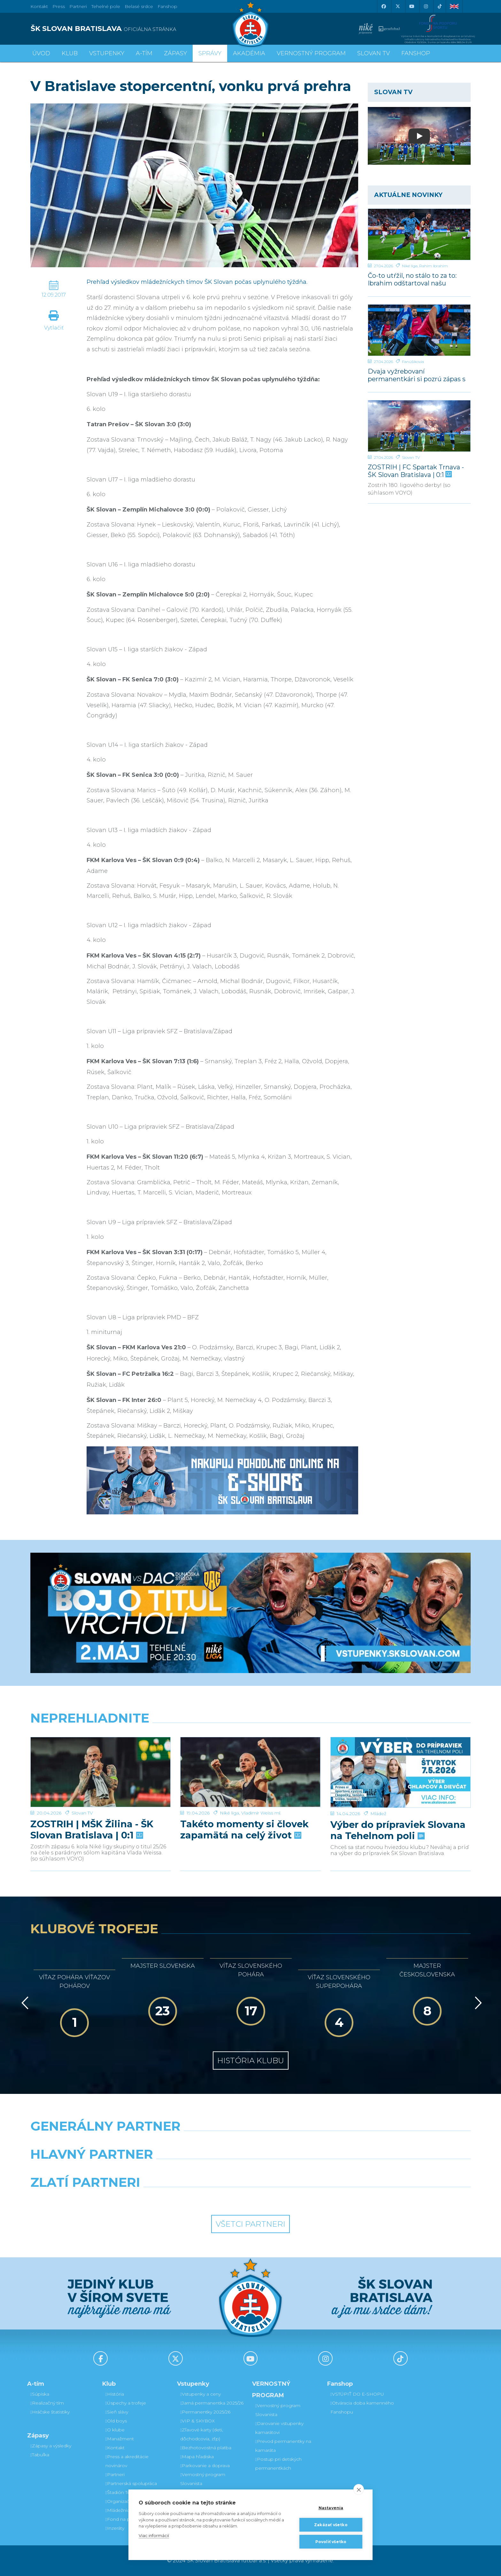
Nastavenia (331, 2507)
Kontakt (115, 2448)
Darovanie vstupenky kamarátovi (279, 2428)
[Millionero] (306, 2170)
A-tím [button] (144, 53)
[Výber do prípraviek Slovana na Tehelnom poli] (400, 1761)
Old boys (116, 2421)
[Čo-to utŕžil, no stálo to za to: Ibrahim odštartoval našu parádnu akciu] (419, 234)
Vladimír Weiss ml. (261, 1791)
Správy (209, 53)
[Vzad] (23, 2003)
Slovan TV (411, 457)
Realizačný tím (47, 2403)
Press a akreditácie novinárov (127, 2461)
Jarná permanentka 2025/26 (211, 2403)
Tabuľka (39, 2455)
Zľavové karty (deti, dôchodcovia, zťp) (201, 2434)
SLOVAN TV (373, 53)
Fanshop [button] (415, 53)
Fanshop (167, 6)
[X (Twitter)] (397, 6)
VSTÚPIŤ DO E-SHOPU (357, 2394)
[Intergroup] (194, 2198)
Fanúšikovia (413, 361)
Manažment (119, 2439)
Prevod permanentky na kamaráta (283, 2445)
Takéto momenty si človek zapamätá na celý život (244, 1808)
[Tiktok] (439, 6)
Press (58, 6)
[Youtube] (411, 6)
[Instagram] (425, 6)
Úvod (41, 53)
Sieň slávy (116, 2412)
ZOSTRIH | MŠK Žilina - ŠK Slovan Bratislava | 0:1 (91, 1808)
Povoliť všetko (331, 2541)
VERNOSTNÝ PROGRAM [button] (311, 53)
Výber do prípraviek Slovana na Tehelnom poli (398, 1808)
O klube (115, 2430)
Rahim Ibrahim (433, 265)
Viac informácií (154, 2535)
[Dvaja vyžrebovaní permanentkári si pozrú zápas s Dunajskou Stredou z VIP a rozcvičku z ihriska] (419, 330)
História (114, 2394)
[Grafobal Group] (306, 2198)
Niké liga (410, 265)
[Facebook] (383, 6)
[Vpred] (477, 2003)
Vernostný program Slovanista (202, 2479)
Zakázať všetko (331, 2524)
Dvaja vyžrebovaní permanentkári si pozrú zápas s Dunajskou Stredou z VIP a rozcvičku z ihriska (417, 375)
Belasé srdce (139, 6)
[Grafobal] (194, 2170)
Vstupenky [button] (106, 53)
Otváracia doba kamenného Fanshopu (362, 2407)
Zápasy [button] (175, 53)
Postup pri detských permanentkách (278, 2463)
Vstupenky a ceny (200, 2394)
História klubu (250, 2060)
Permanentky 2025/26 (205, 2412)
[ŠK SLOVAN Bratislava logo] (250, 24)
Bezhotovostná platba (205, 2448)
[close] (358, 2489)
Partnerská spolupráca (131, 2483)
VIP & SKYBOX (197, 2421)
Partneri (115, 2474)
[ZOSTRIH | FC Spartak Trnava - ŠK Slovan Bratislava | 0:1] (419, 426)
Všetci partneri (250, 2224)
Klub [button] (70, 53)
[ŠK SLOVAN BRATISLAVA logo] (138, 29)
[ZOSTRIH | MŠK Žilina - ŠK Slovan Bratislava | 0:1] (100, 1761)
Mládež (378, 1791)
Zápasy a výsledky (50, 2446)
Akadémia (249, 53)
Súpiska (39, 2394)
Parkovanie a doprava (205, 2465)
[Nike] (250, 2142)
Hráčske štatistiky (50, 2412)
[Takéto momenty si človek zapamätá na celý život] (250, 1761)
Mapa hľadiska (197, 2456)
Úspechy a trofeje (125, 2403)
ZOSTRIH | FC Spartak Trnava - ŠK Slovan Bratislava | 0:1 (416, 470)
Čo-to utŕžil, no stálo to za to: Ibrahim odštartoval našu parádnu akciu (412, 279)
